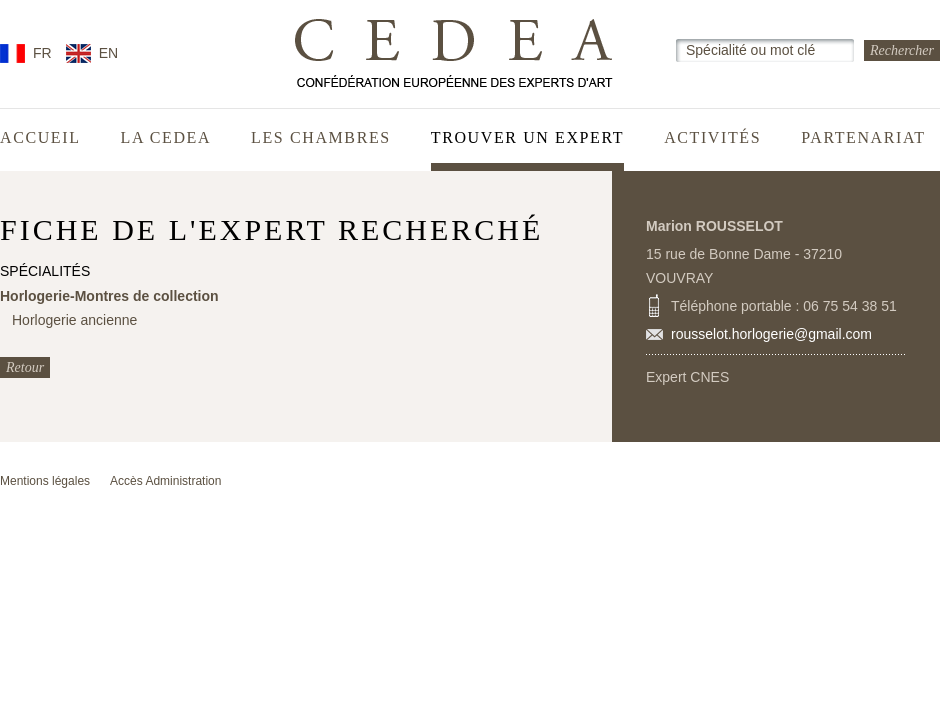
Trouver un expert (527, 138)
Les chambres (321, 138)
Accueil (40, 138)
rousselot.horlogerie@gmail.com (771, 334)
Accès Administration (165, 481)
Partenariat (863, 138)
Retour (25, 367)
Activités (712, 138)
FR (42, 53)
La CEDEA (166, 138)
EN (108, 53)
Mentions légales (45, 481)
